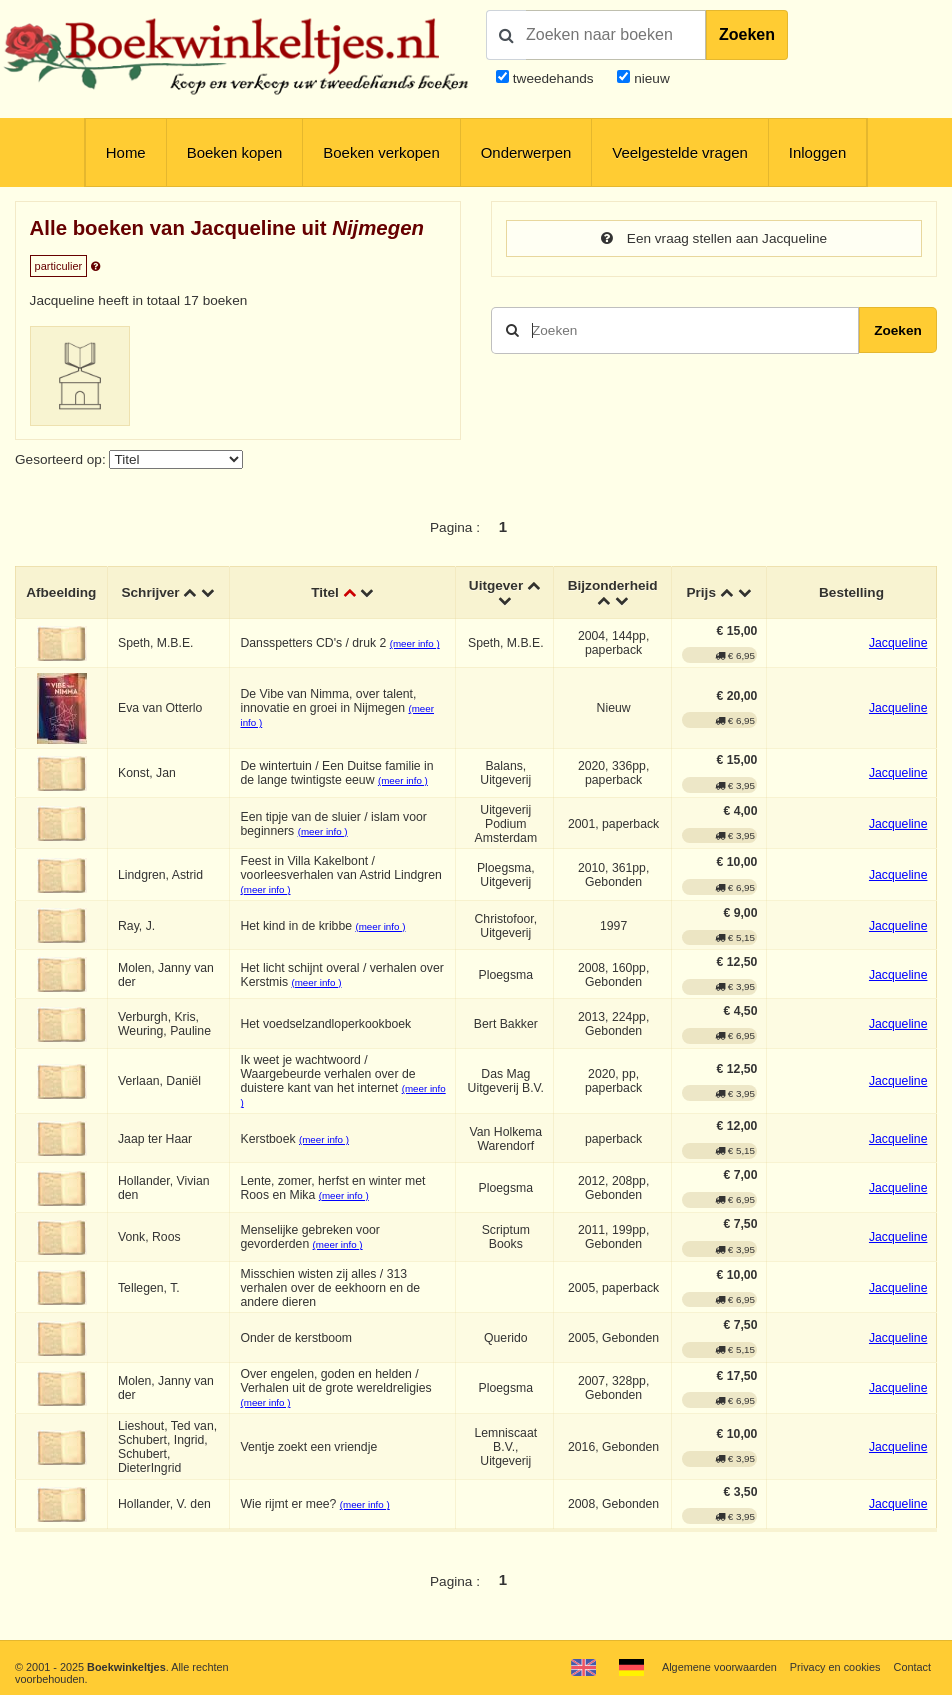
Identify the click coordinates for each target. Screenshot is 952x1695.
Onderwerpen (526, 152)
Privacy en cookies (835, 1667)
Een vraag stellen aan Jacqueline (714, 238)
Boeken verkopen (381, 152)
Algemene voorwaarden (719, 1667)
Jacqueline (898, 643)
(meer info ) (415, 643)
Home (126, 152)
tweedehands (553, 78)
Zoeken (747, 34)
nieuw (649, 78)
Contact (912, 1667)
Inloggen (817, 152)
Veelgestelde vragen (680, 152)
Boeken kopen (235, 152)
